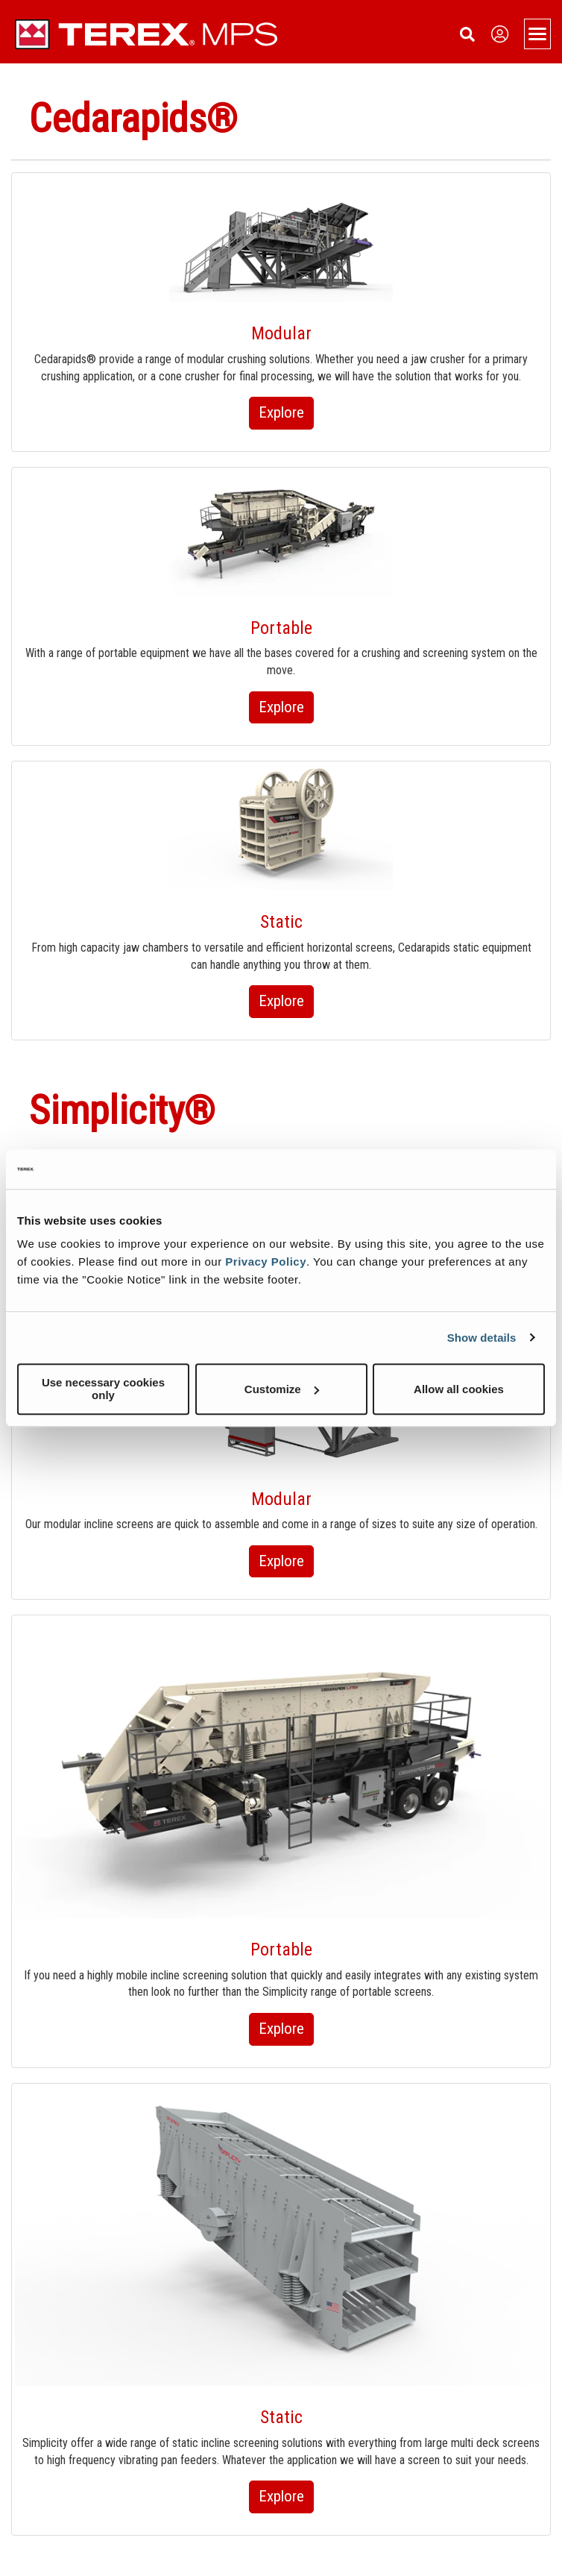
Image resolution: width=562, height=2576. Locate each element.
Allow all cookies (459, 1389)
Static (281, 921)
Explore (281, 412)
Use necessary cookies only (103, 1388)
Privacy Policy (265, 1261)
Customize (281, 1389)
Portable (281, 628)
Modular (281, 333)
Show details (482, 1337)
